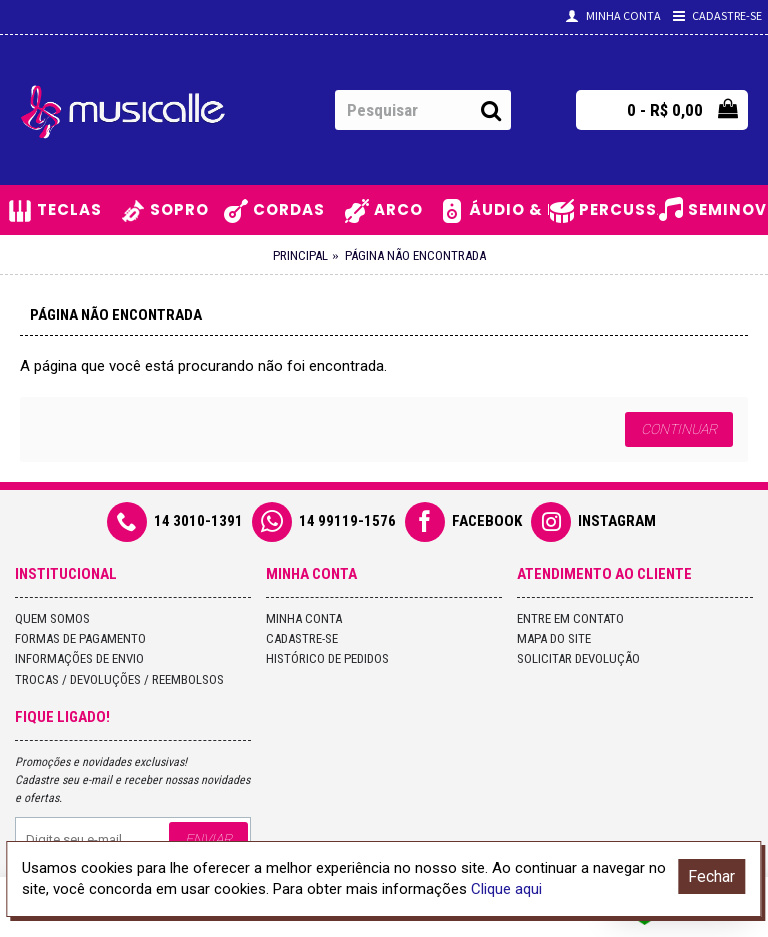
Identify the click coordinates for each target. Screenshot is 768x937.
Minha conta (304, 618)
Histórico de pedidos (327, 658)
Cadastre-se (302, 638)
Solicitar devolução (578, 658)
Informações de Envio (79, 658)
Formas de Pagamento (80, 638)
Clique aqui (506, 889)
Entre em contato (570, 618)
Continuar (679, 429)
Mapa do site (554, 638)
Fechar (711, 876)
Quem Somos (52, 618)
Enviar (208, 839)
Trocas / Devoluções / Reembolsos (119, 679)
